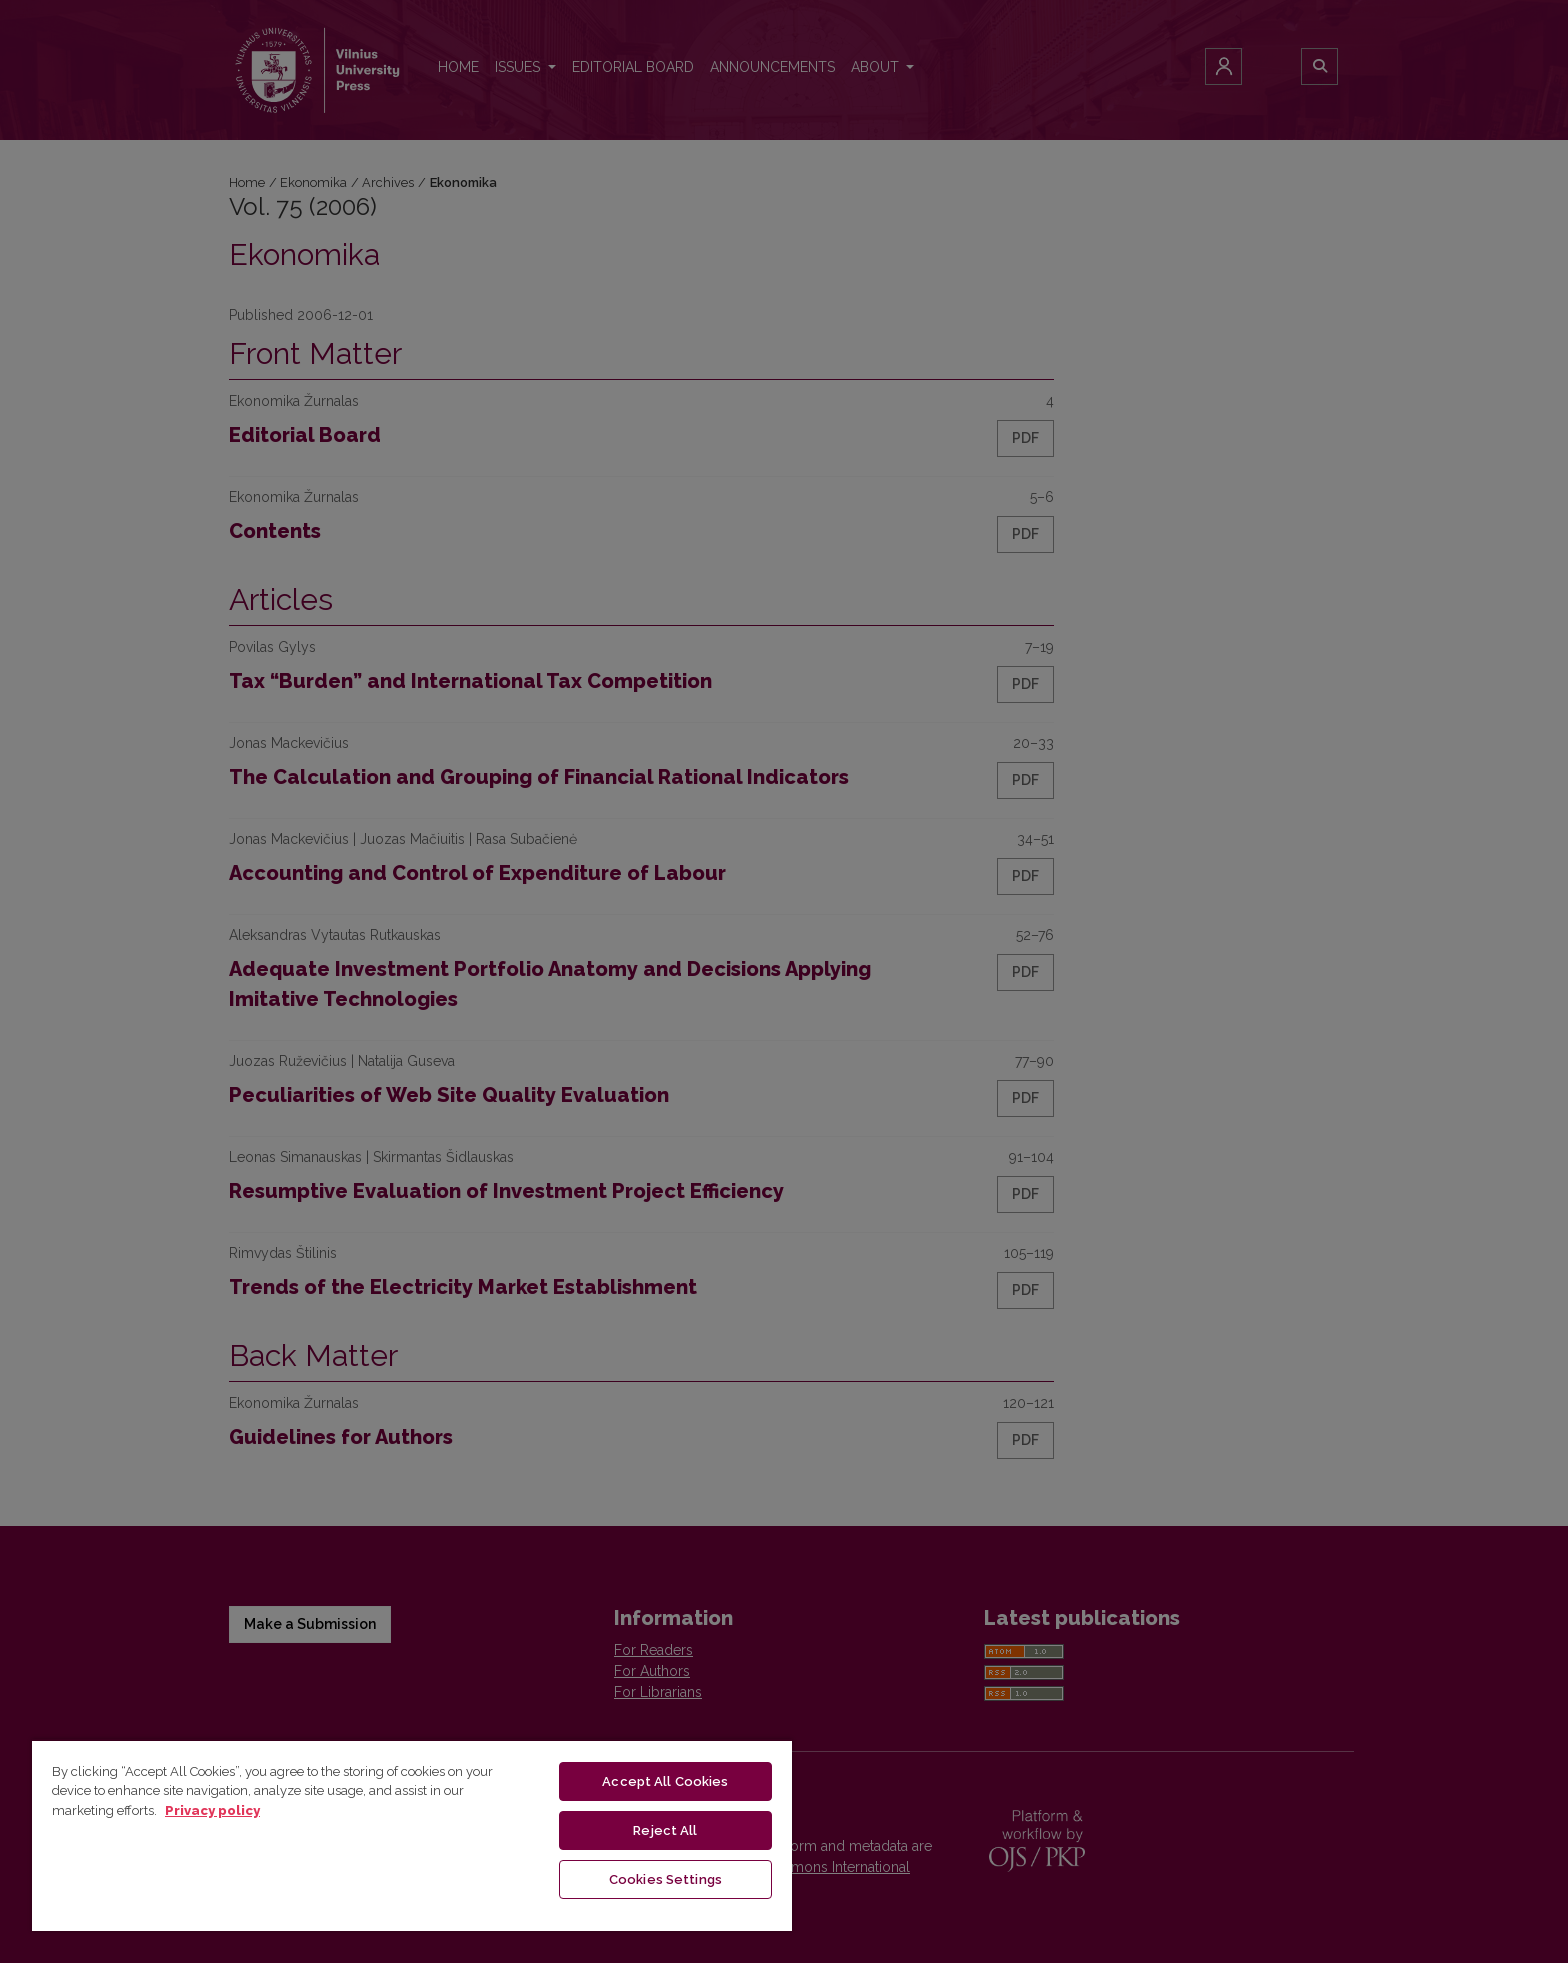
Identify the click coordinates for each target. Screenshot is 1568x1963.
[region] (412, 1835)
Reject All (665, 1830)
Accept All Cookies (665, 1781)
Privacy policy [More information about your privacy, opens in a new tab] (212, 1810)
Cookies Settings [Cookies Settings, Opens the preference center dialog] (665, 1879)
